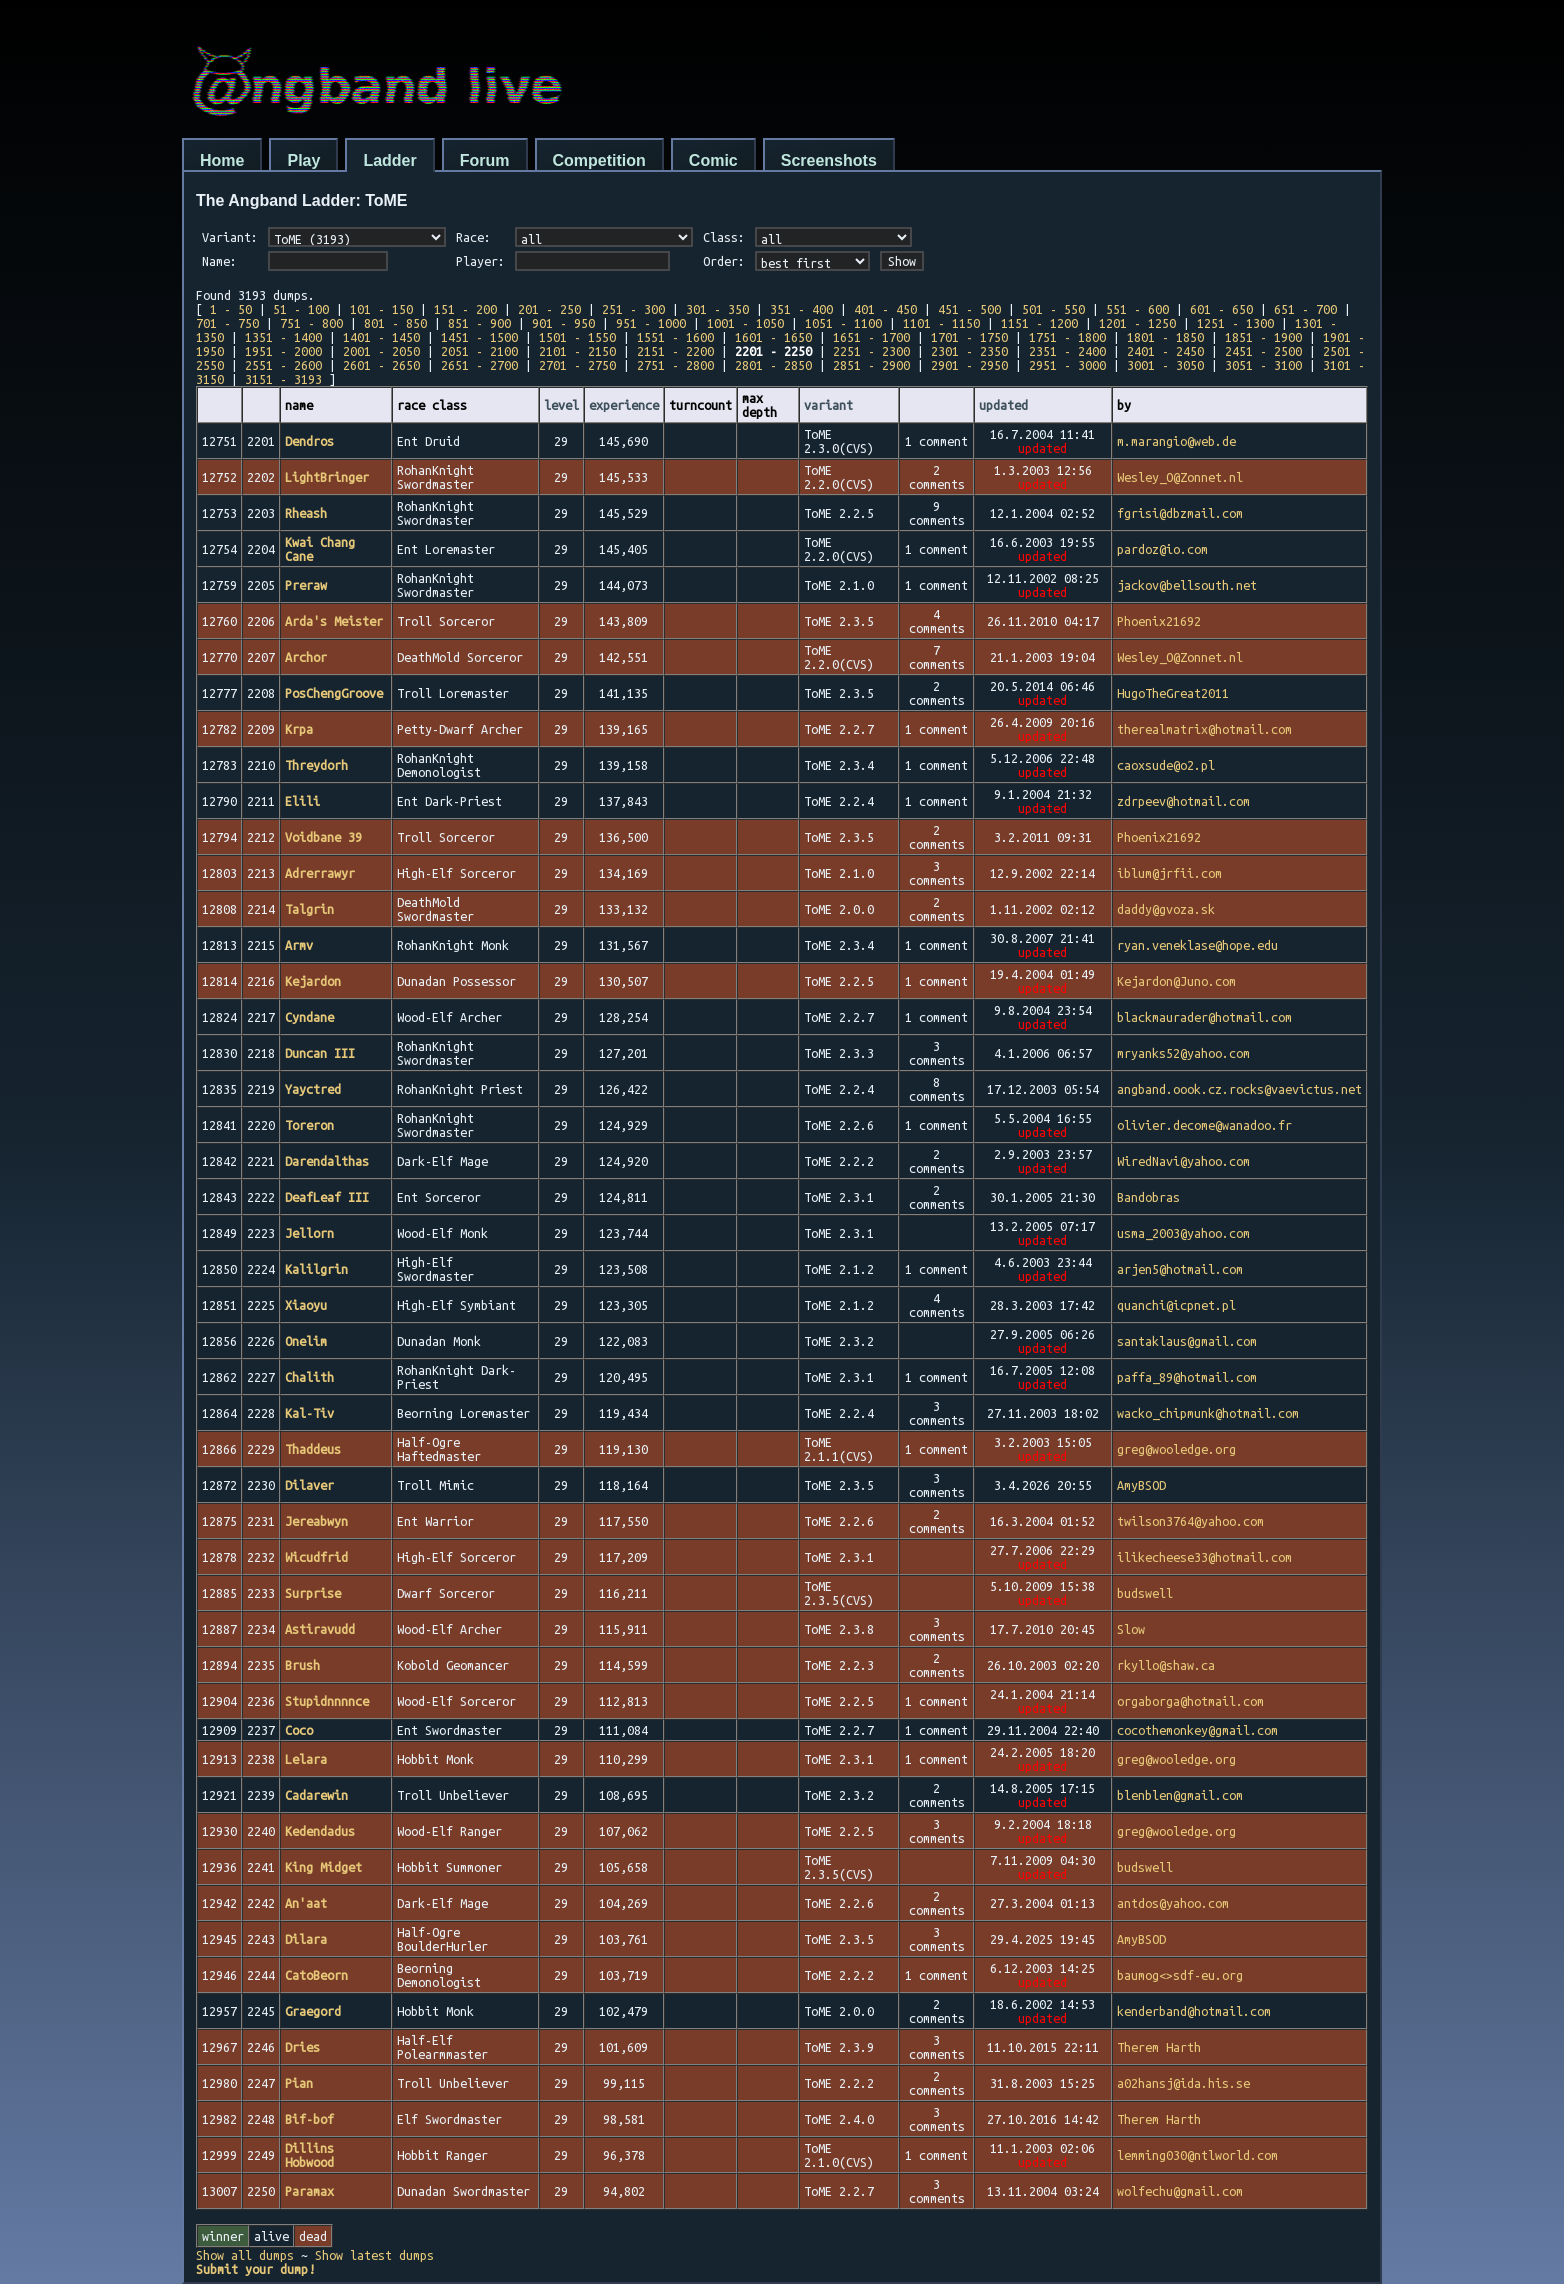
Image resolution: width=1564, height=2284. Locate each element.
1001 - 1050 (745, 323)
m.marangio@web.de (1176, 441)
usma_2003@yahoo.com (1183, 1233)
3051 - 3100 (1263, 365)
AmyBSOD (1141, 1485)
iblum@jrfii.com (1169, 873)
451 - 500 (969, 309)
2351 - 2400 (1067, 351)
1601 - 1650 (773, 337)
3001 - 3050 (1165, 365)
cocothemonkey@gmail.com (1197, 1730)
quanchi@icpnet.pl (1176, 1305)
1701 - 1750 (969, 337)
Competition (599, 160)
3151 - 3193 (283, 379)
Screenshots (829, 160)
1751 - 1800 (1067, 337)
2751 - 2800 (675, 365)
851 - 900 (479, 323)
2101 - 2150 (577, 351)
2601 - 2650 (381, 365)
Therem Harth (1159, 2047)
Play (303, 160)
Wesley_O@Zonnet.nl (1180, 477)
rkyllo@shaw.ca (1166, 1665)
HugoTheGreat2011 (1173, 693)
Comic (713, 160)
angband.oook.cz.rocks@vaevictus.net (1239, 1089)
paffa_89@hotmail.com (1187, 1377)
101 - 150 (381, 309)
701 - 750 (227, 323)
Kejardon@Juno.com (1176, 981)
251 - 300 (633, 309)
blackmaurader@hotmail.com (1204, 1017)
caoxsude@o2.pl (1166, 765)
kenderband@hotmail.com (1194, 2011)
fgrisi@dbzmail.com (1180, 513)
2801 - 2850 (773, 365)
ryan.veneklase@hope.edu (1197, 945)
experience (624, 405)
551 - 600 (1137, 309)
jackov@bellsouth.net (1187, 585)
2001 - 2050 (381, 351)
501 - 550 (1053, 309)
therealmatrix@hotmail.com (1204, 729)
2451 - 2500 (1263, 351)
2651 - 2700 (479, 365)
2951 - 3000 (1067, 365)
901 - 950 (563, 323)
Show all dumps (245, 2255)
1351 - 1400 (283, 337)
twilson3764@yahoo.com (1190, 1521)
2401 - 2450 (1165, 351)
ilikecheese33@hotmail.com (1204, 1557)
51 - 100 (301, 309)
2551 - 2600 (283, 365)
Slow (1131, 1629)
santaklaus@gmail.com (1187, 1341)
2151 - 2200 (675, 351)
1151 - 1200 (1039, 323)
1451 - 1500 (479, 337)
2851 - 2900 (871, 365)
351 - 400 (801, 309)
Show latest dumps (374, 2255)
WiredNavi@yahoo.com (1183, 1161)
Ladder (389, 160)
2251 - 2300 (871, 351)
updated (1003, 405)
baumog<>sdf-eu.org (1180, 1975)
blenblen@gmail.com (1180, 1795)
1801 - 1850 (1165, 337)
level (561, 405)
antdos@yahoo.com (1173, 1903)
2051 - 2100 (479, 351)
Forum (485, 160)
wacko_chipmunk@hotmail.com (1208, 1413)
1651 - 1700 (871, 337)
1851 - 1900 (1263, 337)
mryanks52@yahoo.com (1183, 1053)
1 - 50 (231, 309)
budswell (1145, 1593)
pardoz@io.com (1162, 549)
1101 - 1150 (941, 323)
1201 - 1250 (1137, 323)
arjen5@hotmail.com (1180, 1269)
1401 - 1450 (381, 337)
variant (828, 405)
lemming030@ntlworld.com (1197, 2155)
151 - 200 (465, 309)
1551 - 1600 (675, 337)
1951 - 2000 (283, 351)
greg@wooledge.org (1176, 1449)
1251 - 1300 (1235, 323)
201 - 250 (549, 309)
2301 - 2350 (969, 351)
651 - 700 (1305, 309)
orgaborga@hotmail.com (1190, 1701)
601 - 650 (1221, 309)
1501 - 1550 (577, 337)
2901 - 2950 (969, 365)
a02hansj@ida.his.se (1183, 2083)
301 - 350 (717, 309)
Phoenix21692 (1159, 621)
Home (222, 160)
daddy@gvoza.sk (1166, 909)
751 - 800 (311, 323)
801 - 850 (395, 323)
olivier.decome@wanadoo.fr (1204, 1125)
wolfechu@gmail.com (1180, 2191)
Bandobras (1148, 1197)
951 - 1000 (651, 323)
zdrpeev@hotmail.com (1183, 801)
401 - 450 (885, 309)
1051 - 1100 (843, 323)
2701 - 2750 (577, 365)
